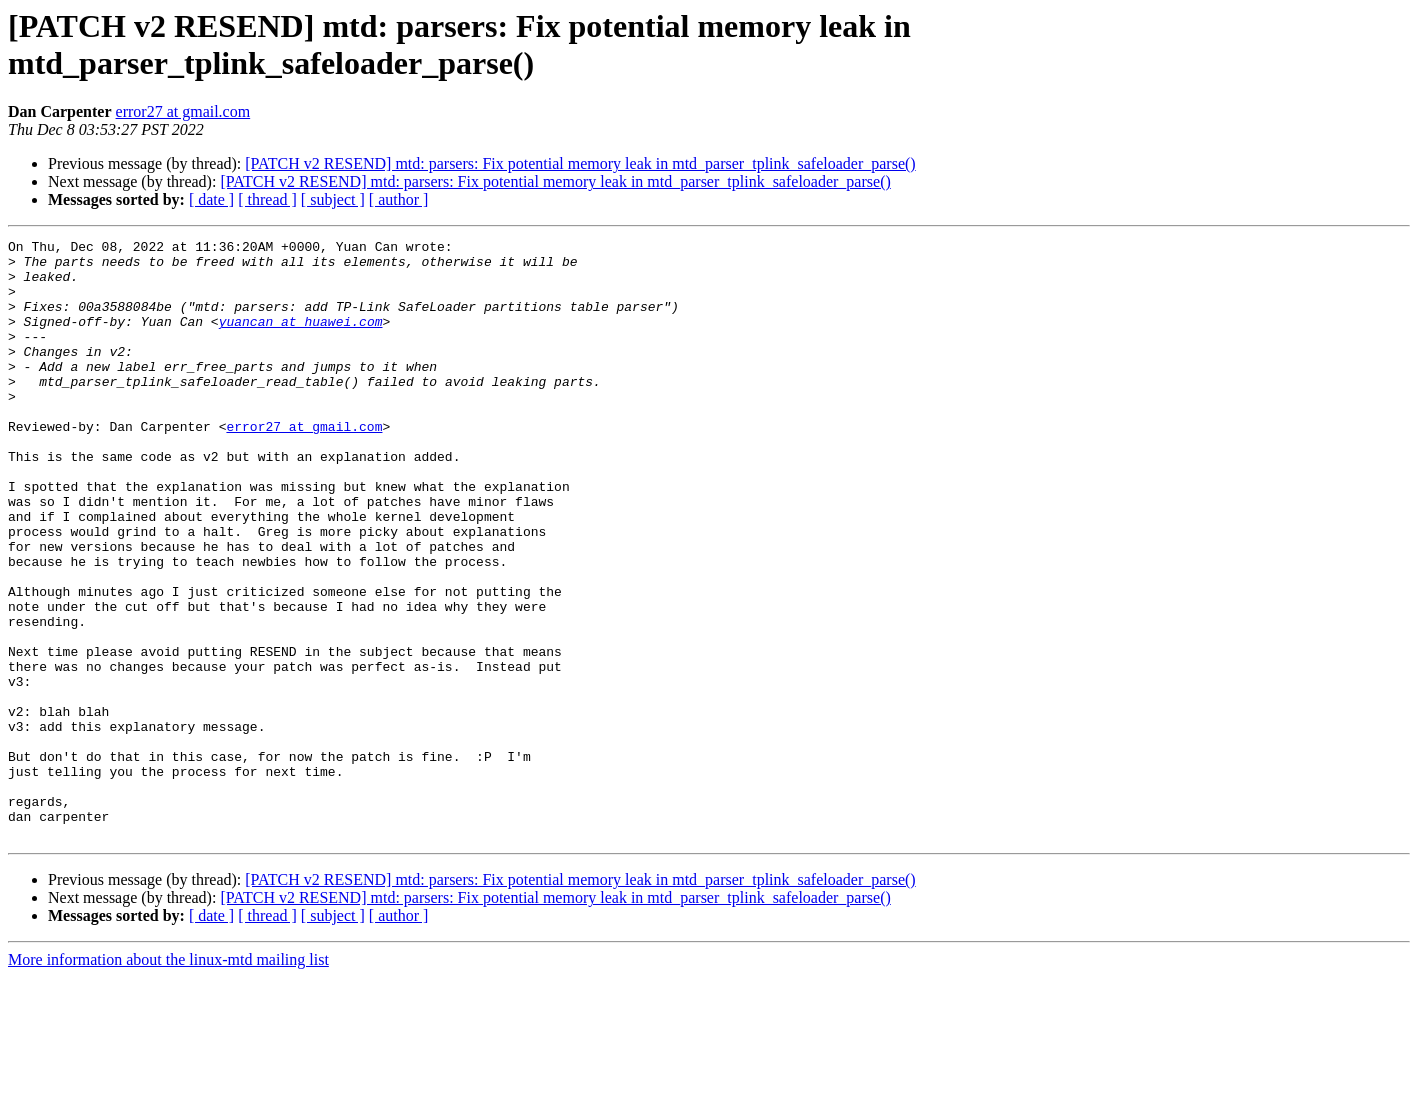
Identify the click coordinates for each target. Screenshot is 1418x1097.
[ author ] (399, 199)
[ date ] (211, 199)
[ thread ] (267, 199)
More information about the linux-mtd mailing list (168, 1079)
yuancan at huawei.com (301, 339)
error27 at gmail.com (183, 111)
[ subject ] (333, 199)
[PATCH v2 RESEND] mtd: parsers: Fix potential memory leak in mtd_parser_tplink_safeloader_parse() (580, 163)
